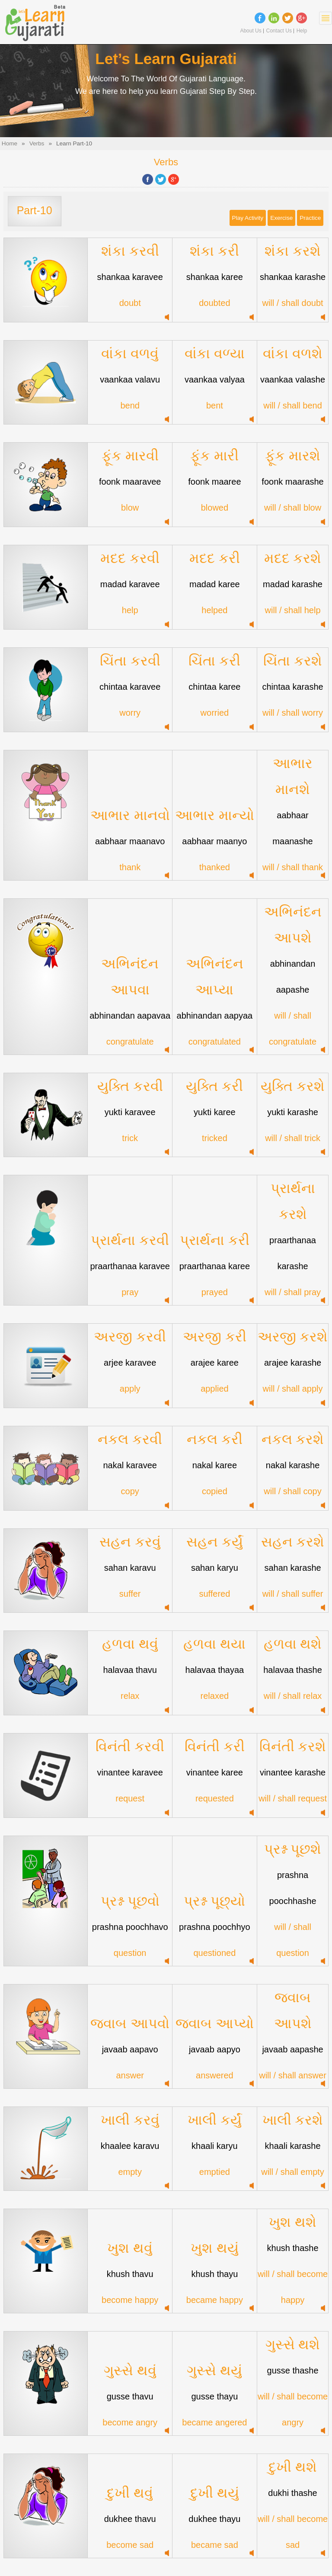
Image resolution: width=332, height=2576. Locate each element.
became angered (214, 2422)
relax (130, 1696)
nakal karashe (293, 1465)
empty (129, 2172)
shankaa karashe (293, 277)
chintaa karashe (292, 686)
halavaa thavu (130, 1670)
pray (129, 1292)
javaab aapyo (214, 2049)
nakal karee (214, 1465)
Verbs (37, 143)
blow (130, 507)
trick (130, 1138)
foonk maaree (214, 481)
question (130, 1953)
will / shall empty (292, 2172)
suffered (214, 1593)
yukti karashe (292, 1112)
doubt (130, 303)
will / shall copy (292, 1491)
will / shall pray (293, 1292)
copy (130, 1491)
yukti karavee (130, 1112)
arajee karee (215, 1362)
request (129, 1798)
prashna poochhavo (130, 1927)
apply (130, 1388)
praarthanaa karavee (130, 1266)
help (130, 610)
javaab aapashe (292, 2049)
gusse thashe (293, 2370)
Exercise (281, 218)
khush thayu (214, 2274)
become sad (129, 2545)
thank (129, 867)
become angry (129, 2422)
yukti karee (215, 1112)
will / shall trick (292, 1138)
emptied (214, 2172)
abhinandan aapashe (293, 976)
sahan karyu (214, 1568)
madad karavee (130, 584)
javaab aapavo (130, 2049)
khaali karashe (293, 2146)
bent (214, 405)
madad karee (214, 584)
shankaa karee (214, 277)
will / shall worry (292, 712)
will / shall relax (293, 1696)
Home (9, 143)
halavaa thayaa (214, 1670)
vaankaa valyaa (215, 379)
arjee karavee (130, 1362)
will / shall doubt (292, 303)
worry (129, 712)
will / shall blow (292, 507)
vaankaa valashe (292, 379)
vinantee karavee (130, 1772)
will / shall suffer (292, 1593)
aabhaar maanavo (130, 841)
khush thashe (293, 2248)
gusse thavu (130, 2396)
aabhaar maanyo (214, 841)
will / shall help (293, 610)
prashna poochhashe (292, 1888)
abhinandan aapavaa (129, 1015)
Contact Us (279, 31)
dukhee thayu (214, 2519)
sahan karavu (130, 1568)
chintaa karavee (129, 686)
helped (214, 610)
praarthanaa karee (214, 1266)
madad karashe (292, 584)
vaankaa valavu (130, 379)
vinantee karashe (293, 1772)
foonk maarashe (292, 481)
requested (214, 1798)
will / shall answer (292, 2075)
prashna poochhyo (214, 1927)
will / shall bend (292, 405)
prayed (214, 1292)
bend (130, 405)
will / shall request (293, 1798)
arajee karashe (292, 1362)
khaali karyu (215, 2146)
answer (130, 2075)
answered (214, 2075)
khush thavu (130, 2274)
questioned (214, 1953)
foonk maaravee (130, 481)
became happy (214, 2300)
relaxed (215, 1696)
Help (302, 31)
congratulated (214, 1041)
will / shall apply (293, 1388)
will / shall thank (292, 867)
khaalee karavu (130, 2146)
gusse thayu (214, 2396)
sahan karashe (292, 1568)
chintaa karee (214, 686)
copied (214, 1491)
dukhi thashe (292, 2493)
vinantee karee (214, 1772)
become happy (130, 2300)
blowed (214, 507)
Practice (310, 218)
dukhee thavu (130, 2519)
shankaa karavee (130, 277)
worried (215, 712)
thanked (214, 867)
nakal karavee (130, 1465)
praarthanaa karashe (292, 1253)
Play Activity (248, 218)
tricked (214, 1138)
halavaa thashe (292, 1670)
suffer (130, 1593)
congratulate (130, 1041)
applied (215, 1388)
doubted (214, 303)
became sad (214, 2545)
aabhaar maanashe (292, 828)
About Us (250, 31)
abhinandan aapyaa (215, 1015)
